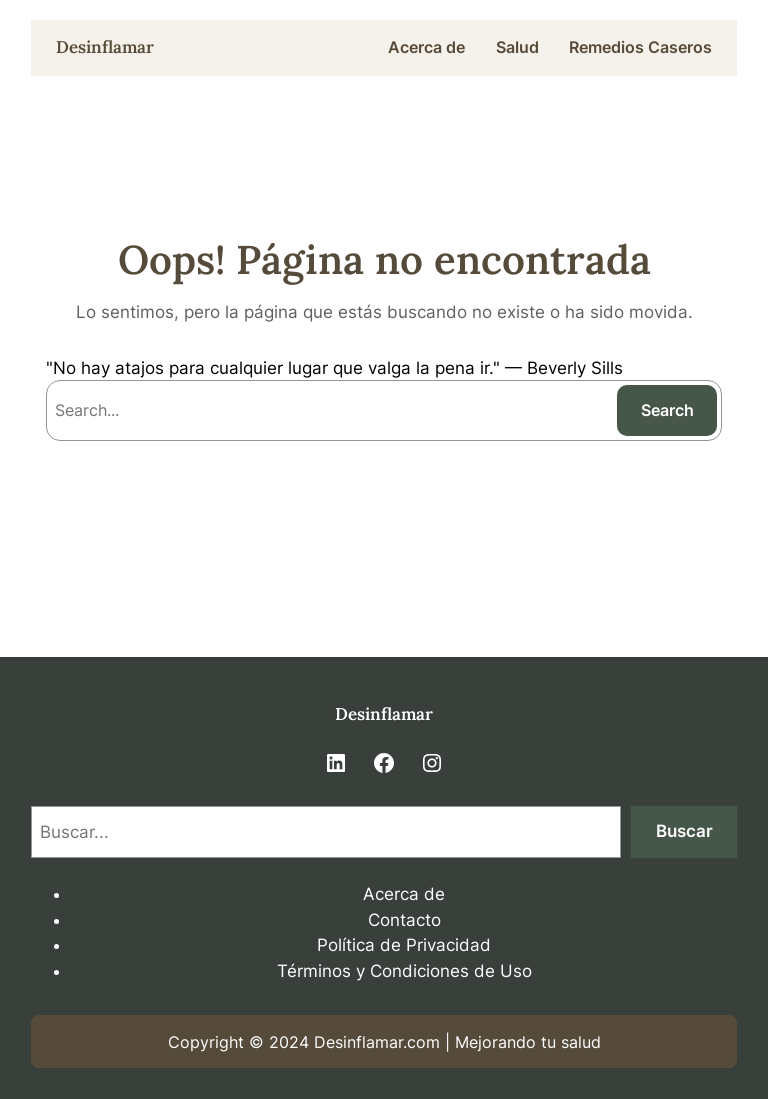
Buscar (684, 831)
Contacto (404, 920)
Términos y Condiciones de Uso (404, 971)
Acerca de (404, 894)
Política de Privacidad (404, 945)
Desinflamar (105, 47)
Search (667, 410)
